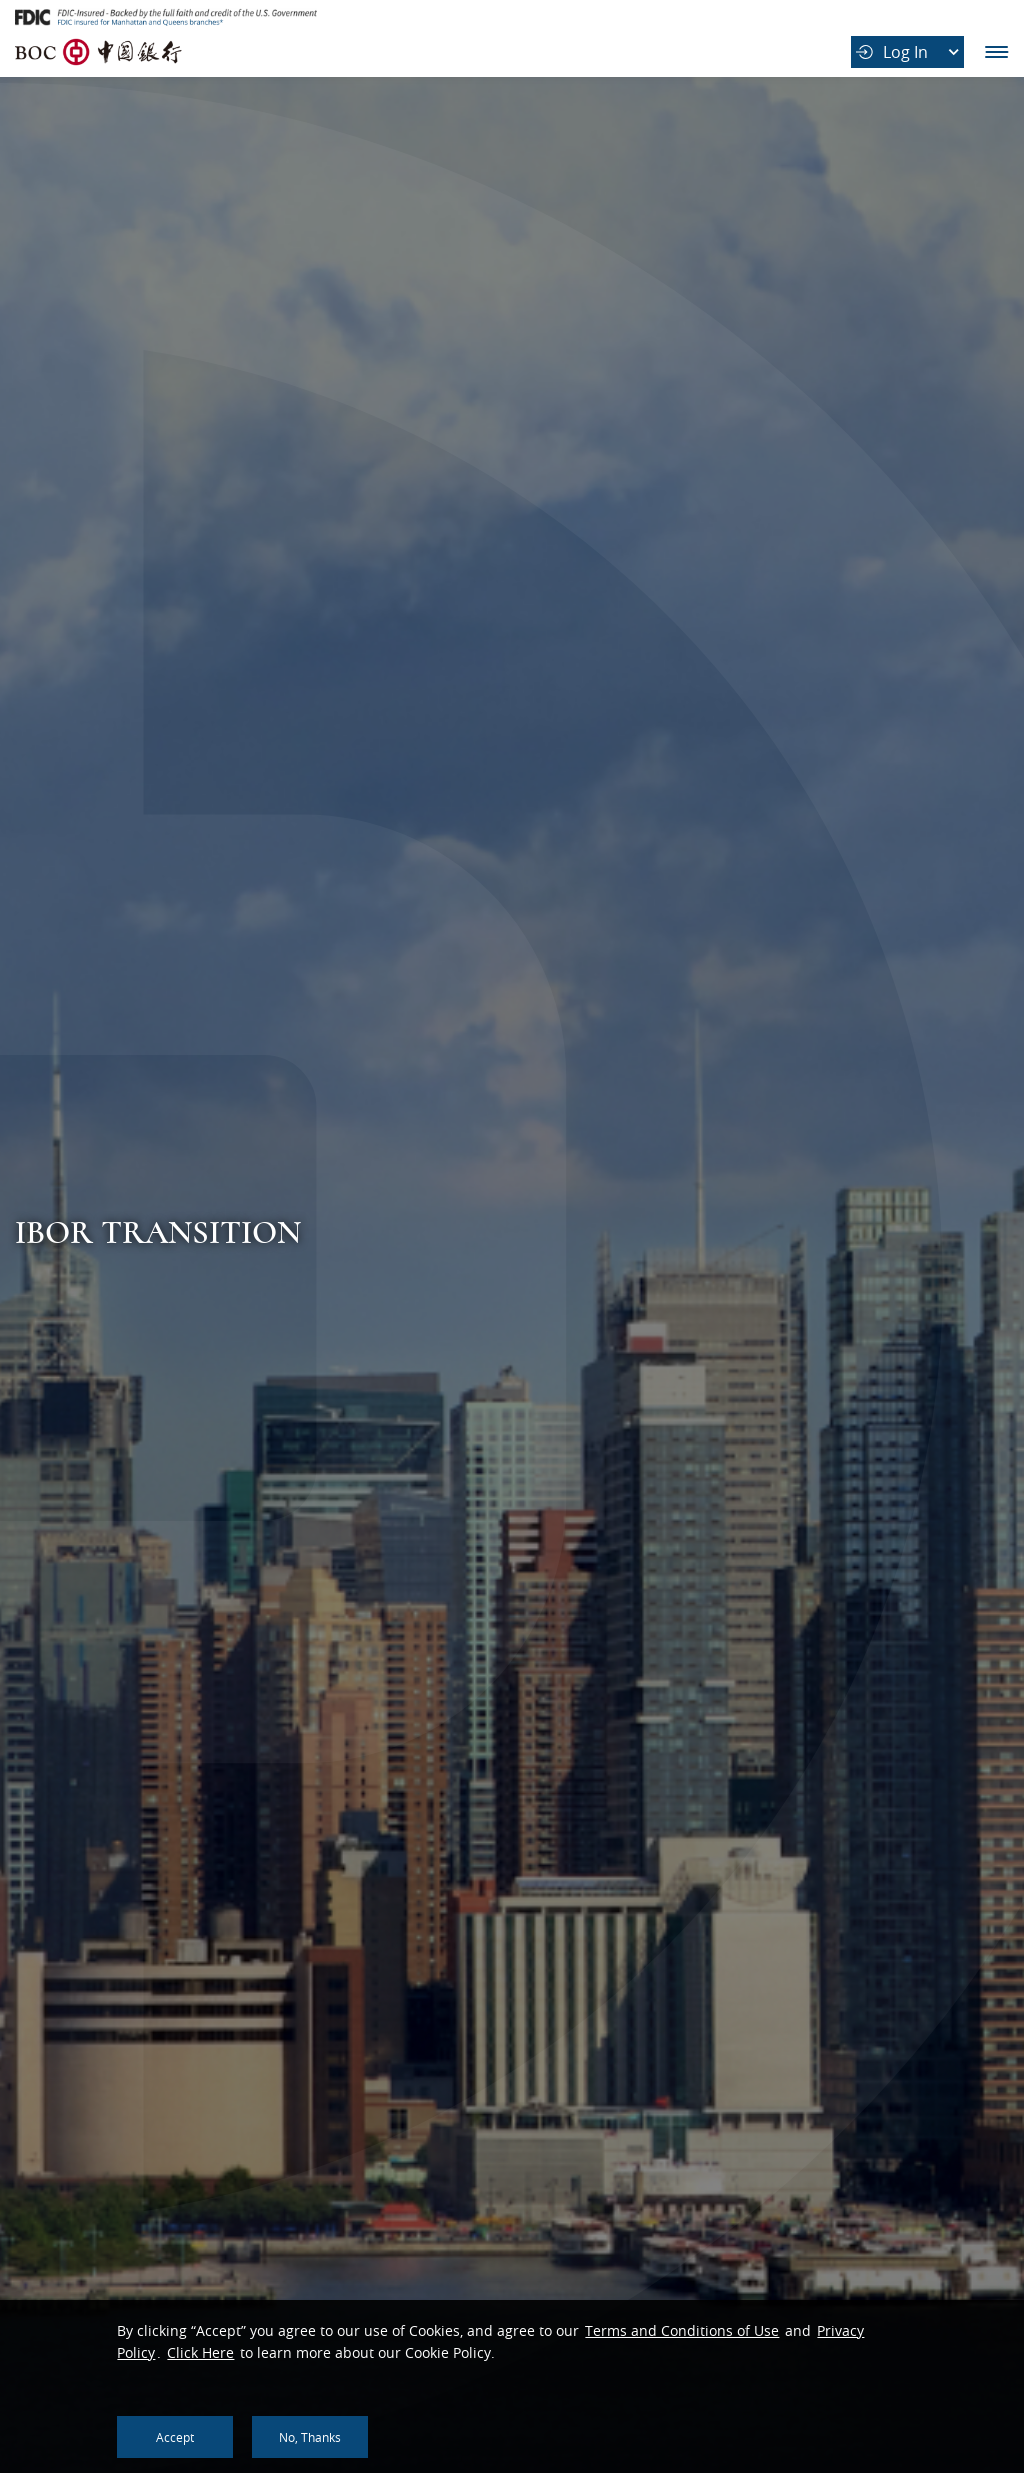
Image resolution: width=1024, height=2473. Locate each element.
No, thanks (310, 2437)
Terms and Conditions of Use (682, 2330)
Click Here (200, 2352)
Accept (175, 2437)
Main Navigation (996, 52)
